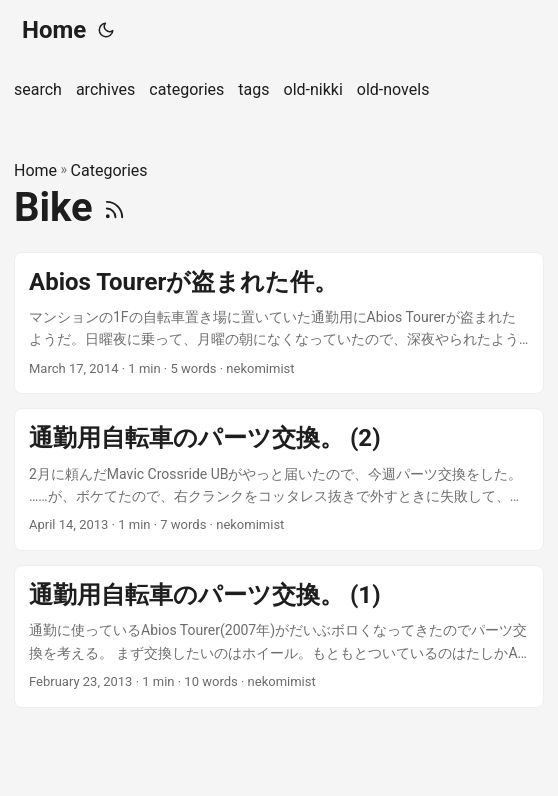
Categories (109, 170)
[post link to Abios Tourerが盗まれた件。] (279, 323)
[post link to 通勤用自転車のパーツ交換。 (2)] (279, 479)
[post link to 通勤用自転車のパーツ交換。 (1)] (279, 636)
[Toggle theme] (106, 30)
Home (54, 30)
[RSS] (114, 207)
